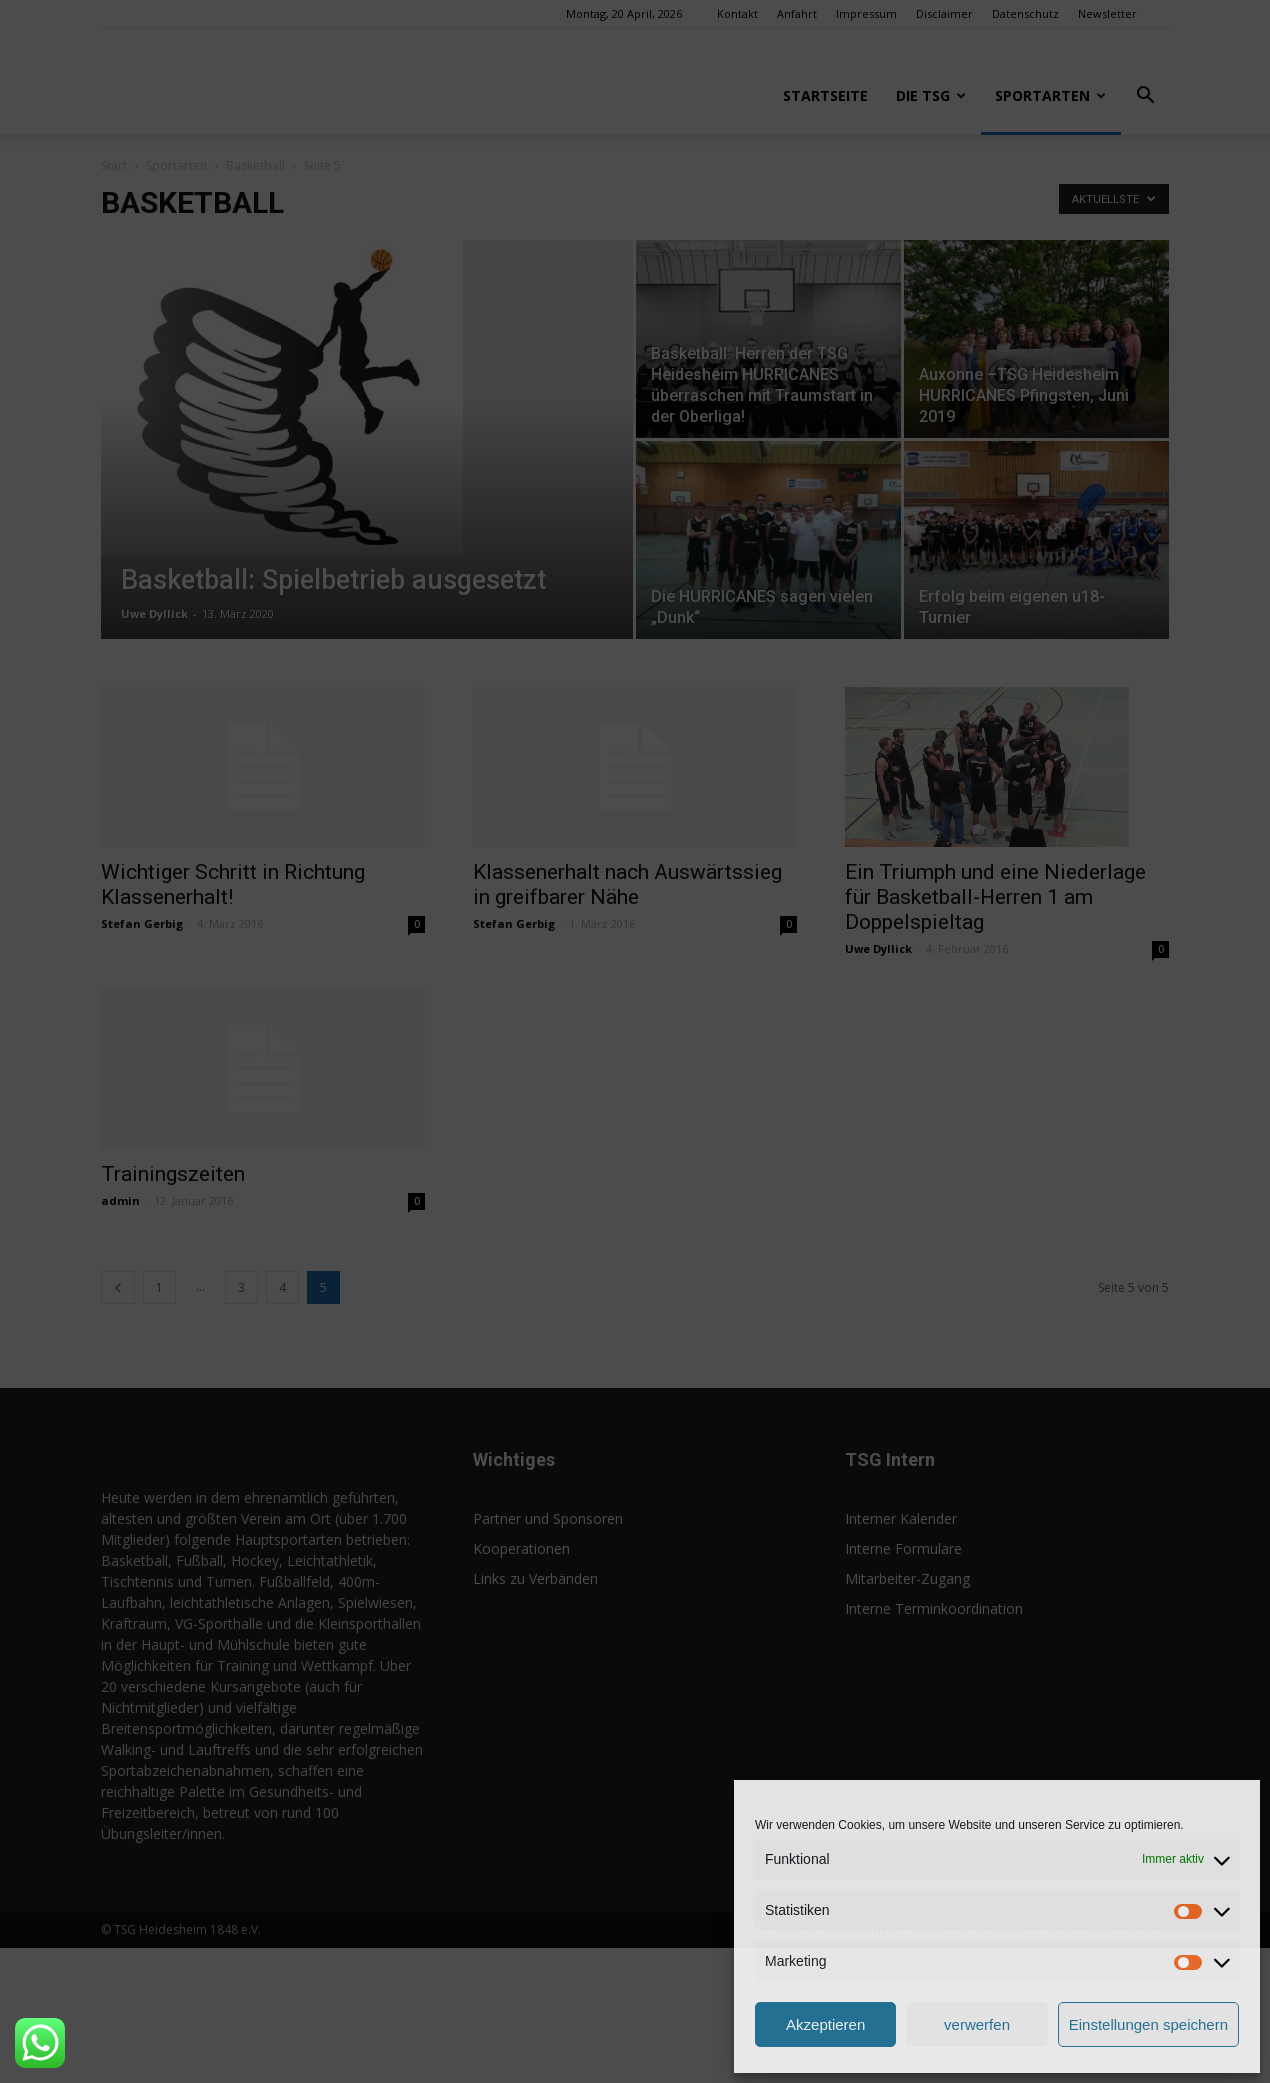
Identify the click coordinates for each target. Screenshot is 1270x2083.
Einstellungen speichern (1148, 2024)
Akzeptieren (825, 2024)
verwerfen (977, 2024)
